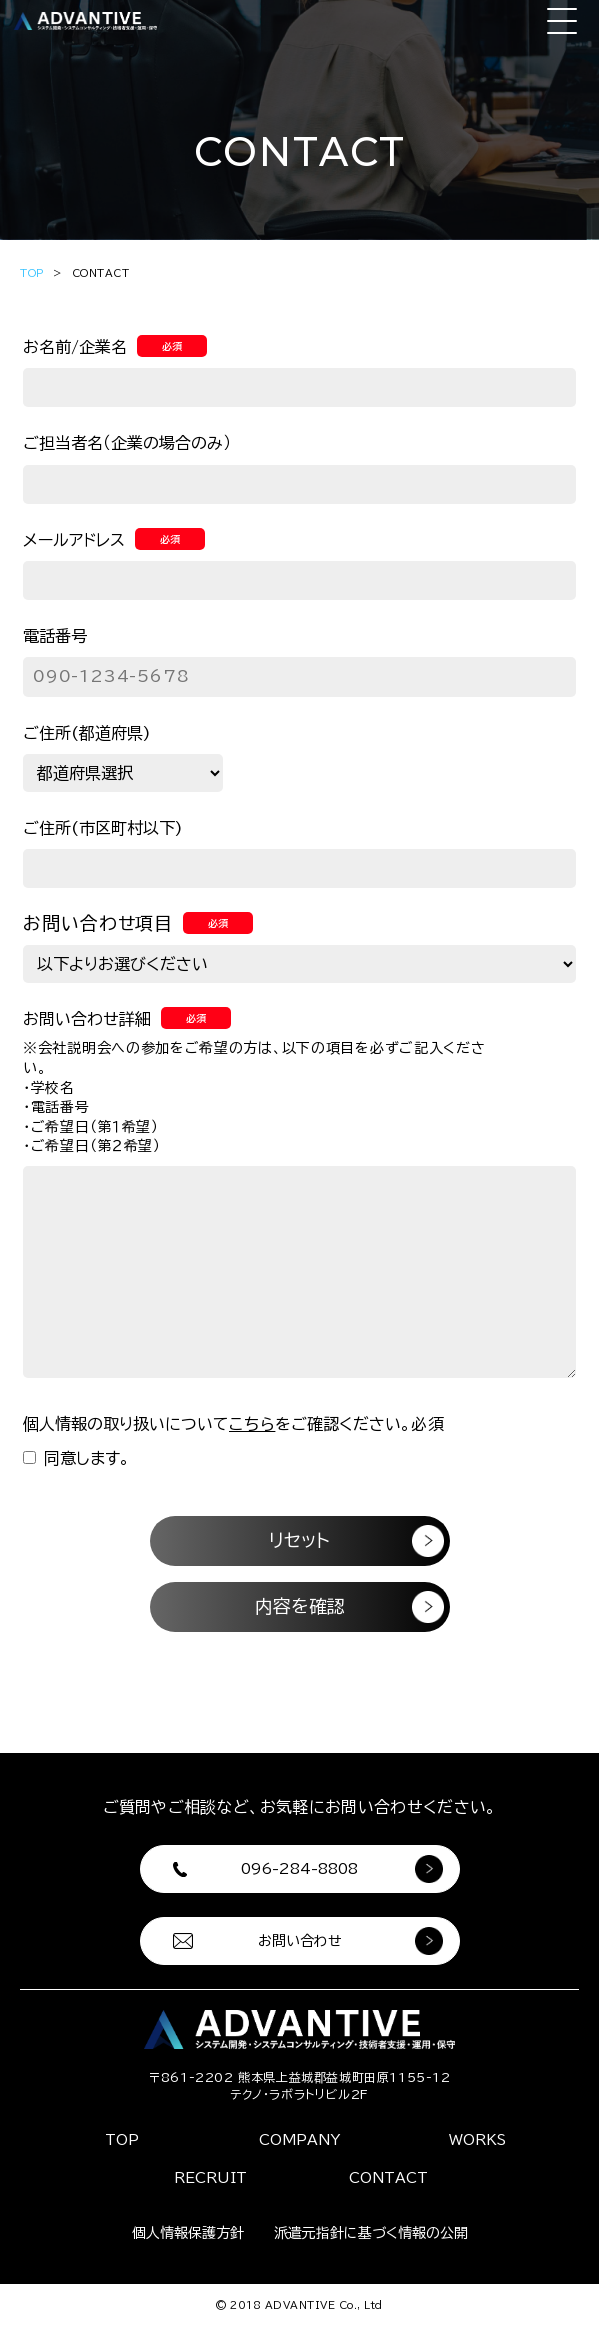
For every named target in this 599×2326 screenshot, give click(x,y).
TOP (32, 273)
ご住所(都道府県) (87, 733)
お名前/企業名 (115, 347)
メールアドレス (114, 540)
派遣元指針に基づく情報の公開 (371, 2233)
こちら (252, 1424)
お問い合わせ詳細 (127, 1019)
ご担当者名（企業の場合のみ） (127, 443)
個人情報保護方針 (188, 2233)
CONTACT (388, 2178)
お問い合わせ (300, 1941)
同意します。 (76, 1458)
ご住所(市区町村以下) (103, 828)
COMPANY (299, 2140)
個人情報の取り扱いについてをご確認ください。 (234, 1424)
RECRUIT (210, 2178)
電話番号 (55, 636)
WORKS (477, 2140)
